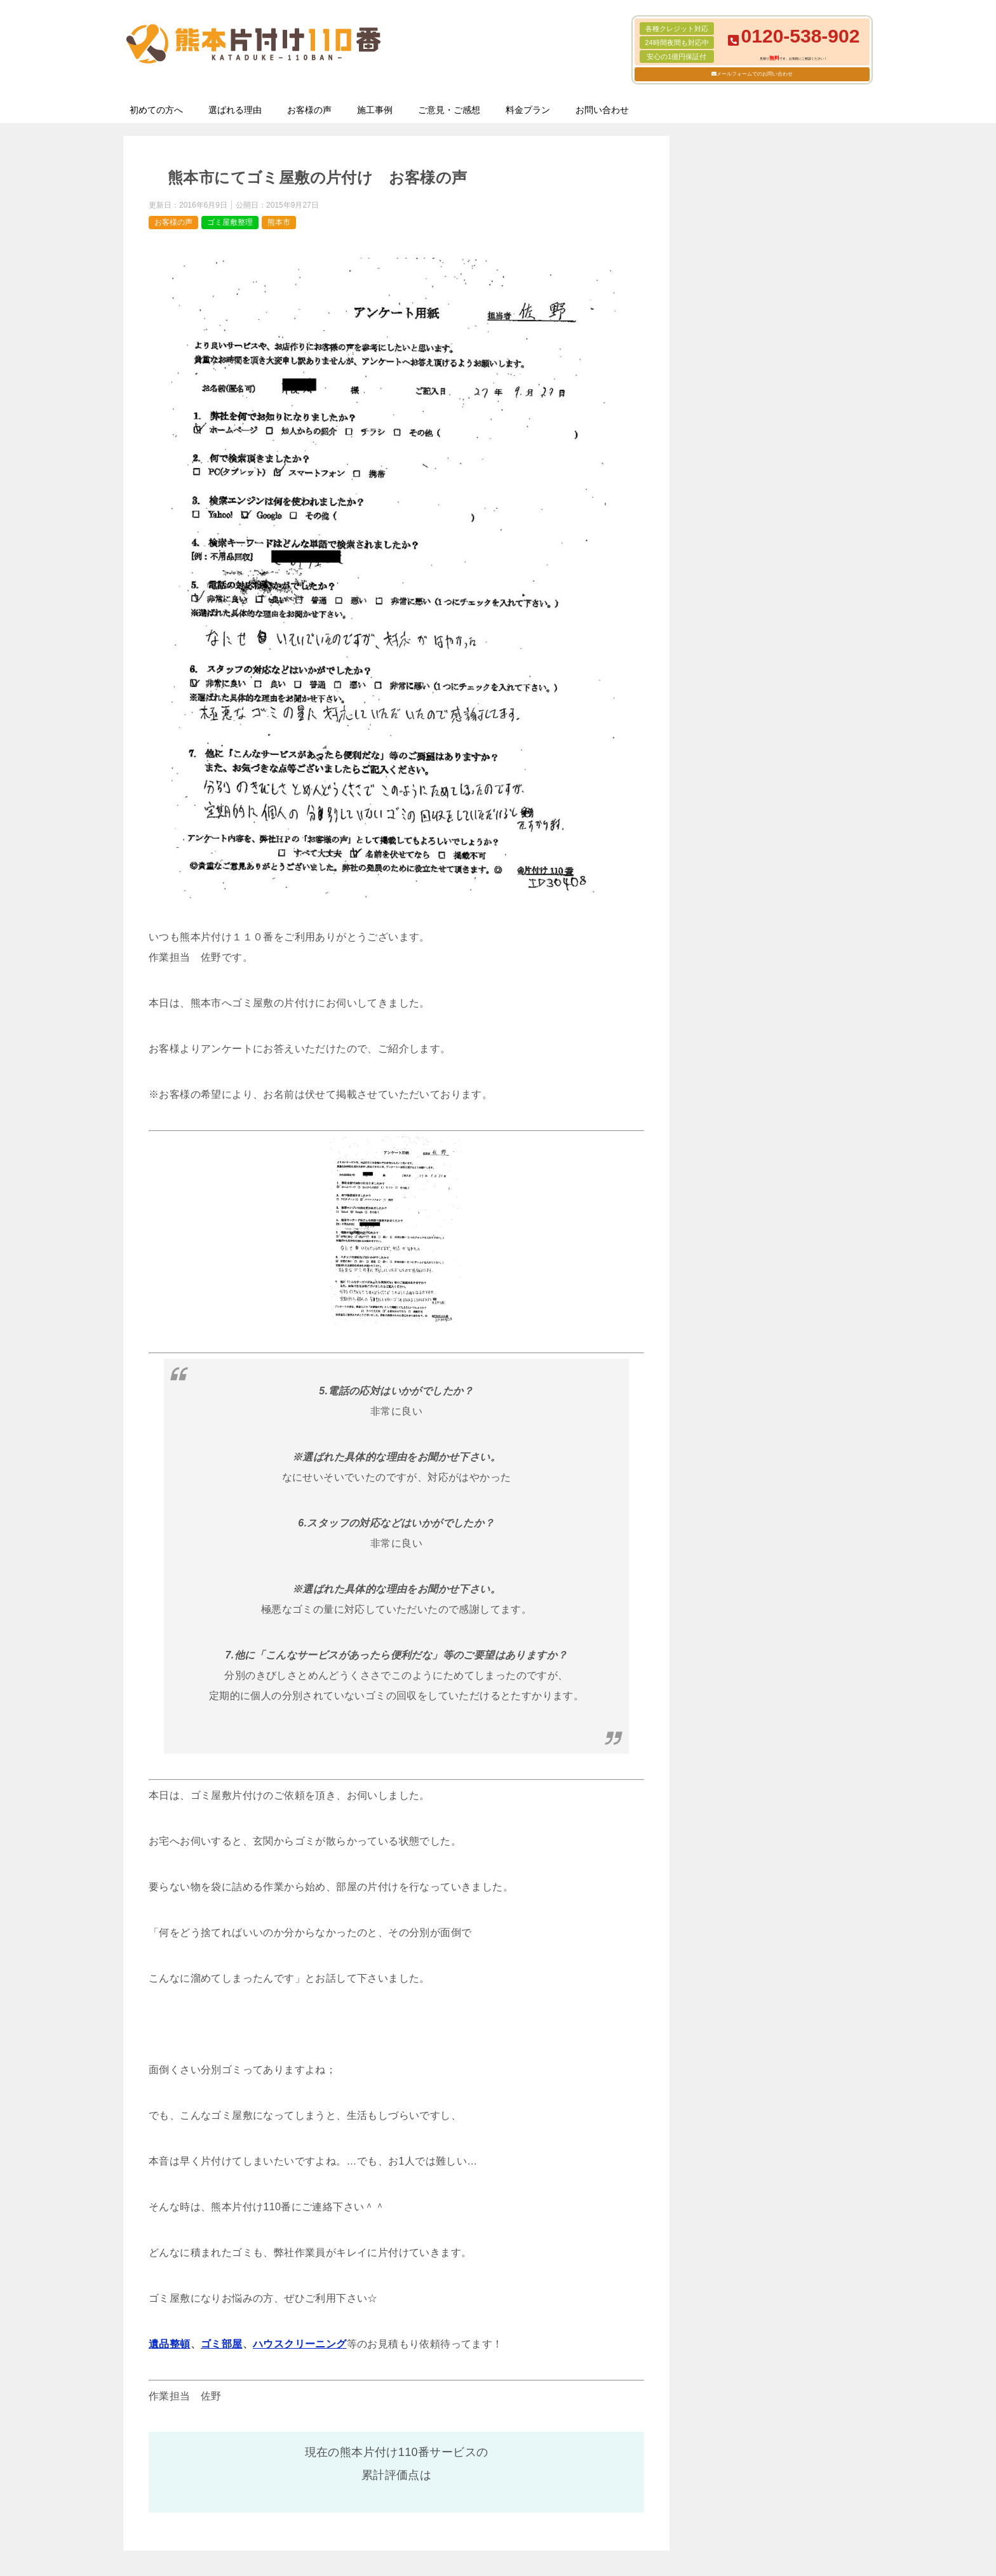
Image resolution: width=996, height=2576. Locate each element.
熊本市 (278, 222)
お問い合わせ (602, 110)
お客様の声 (309, 110)
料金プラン (528, 110)
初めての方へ (156, 110)
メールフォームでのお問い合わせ (755, 74)
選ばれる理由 (235, 110)
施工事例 (375, 110)
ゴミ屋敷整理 (230, 222)
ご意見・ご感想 (449, 110)
